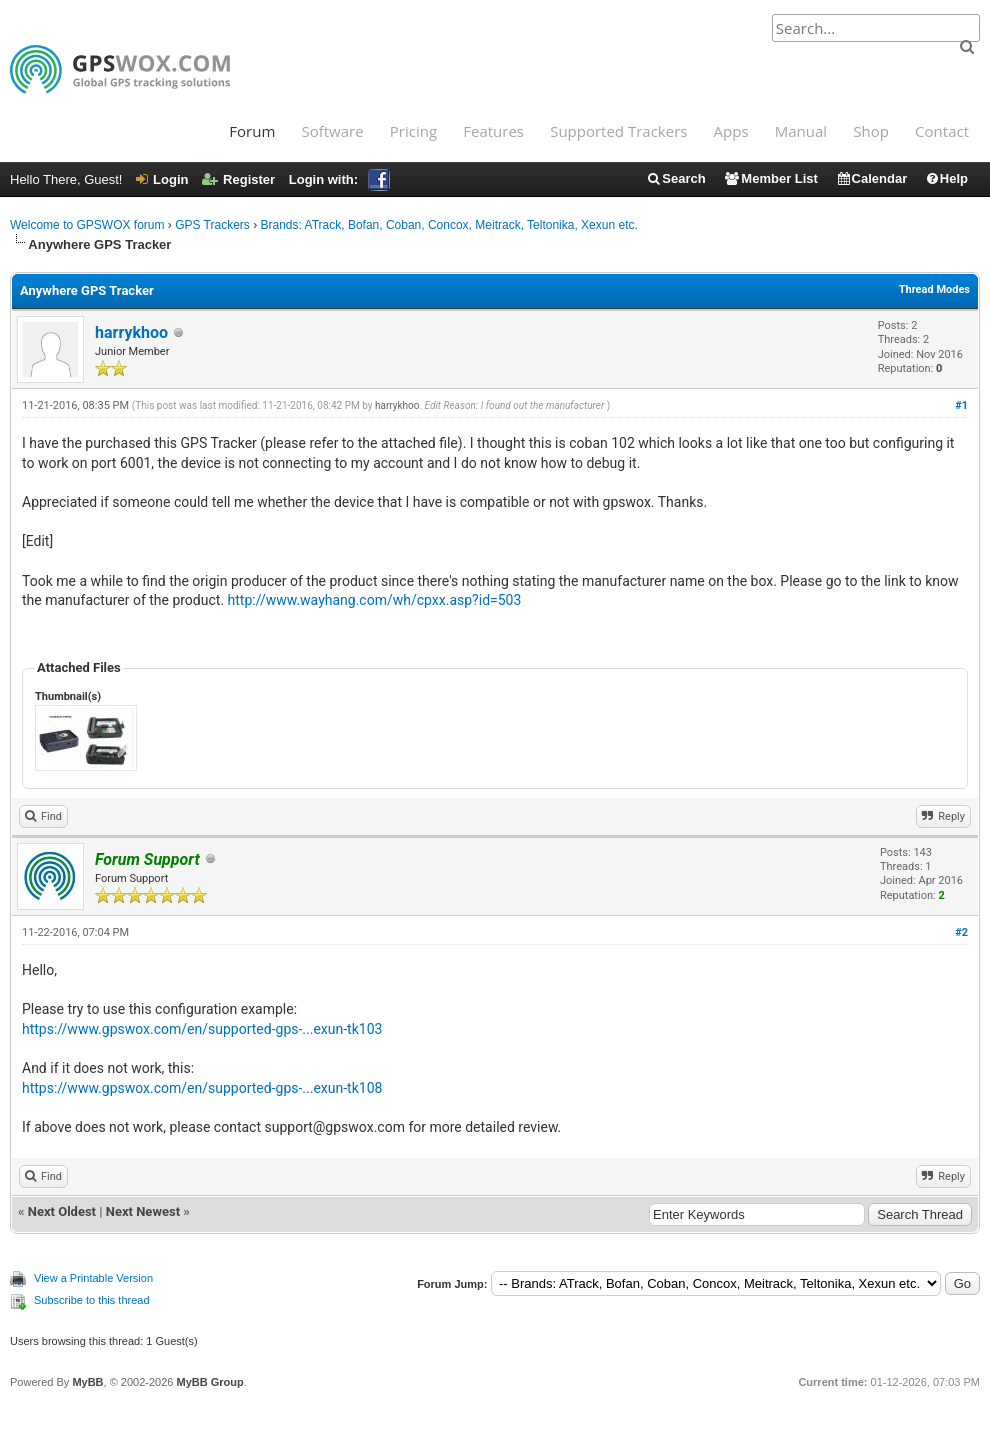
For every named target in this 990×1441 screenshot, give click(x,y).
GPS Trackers (212, 225)
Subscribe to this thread (92, 1300)
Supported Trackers (618, 131)
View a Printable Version (93, 1278)
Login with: (339, 179)
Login (162, 179)
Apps (731, 131)
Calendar (872, 178)
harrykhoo (131, 332)
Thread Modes (934, 289)
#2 (961, 932)
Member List (770, 178)
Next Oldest (62, 1211)
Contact (942, 131)
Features (493, 131)
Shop (871, 131)
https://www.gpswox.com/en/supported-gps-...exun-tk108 (202, 1088)
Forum (252, 131)
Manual (801, 131)
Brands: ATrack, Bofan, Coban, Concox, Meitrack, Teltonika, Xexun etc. (449, 225)
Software (332, 131)
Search (675, 178)
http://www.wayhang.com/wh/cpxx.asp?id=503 (375, 600)
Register (238, 179)
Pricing (413, 131)
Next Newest (143, 1211)
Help (946, 178)
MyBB (87, 1382)
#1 (961, 405)
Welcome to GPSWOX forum (87, 225)
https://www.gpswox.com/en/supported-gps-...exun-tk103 (202, 1029)
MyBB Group (209, 1382)
